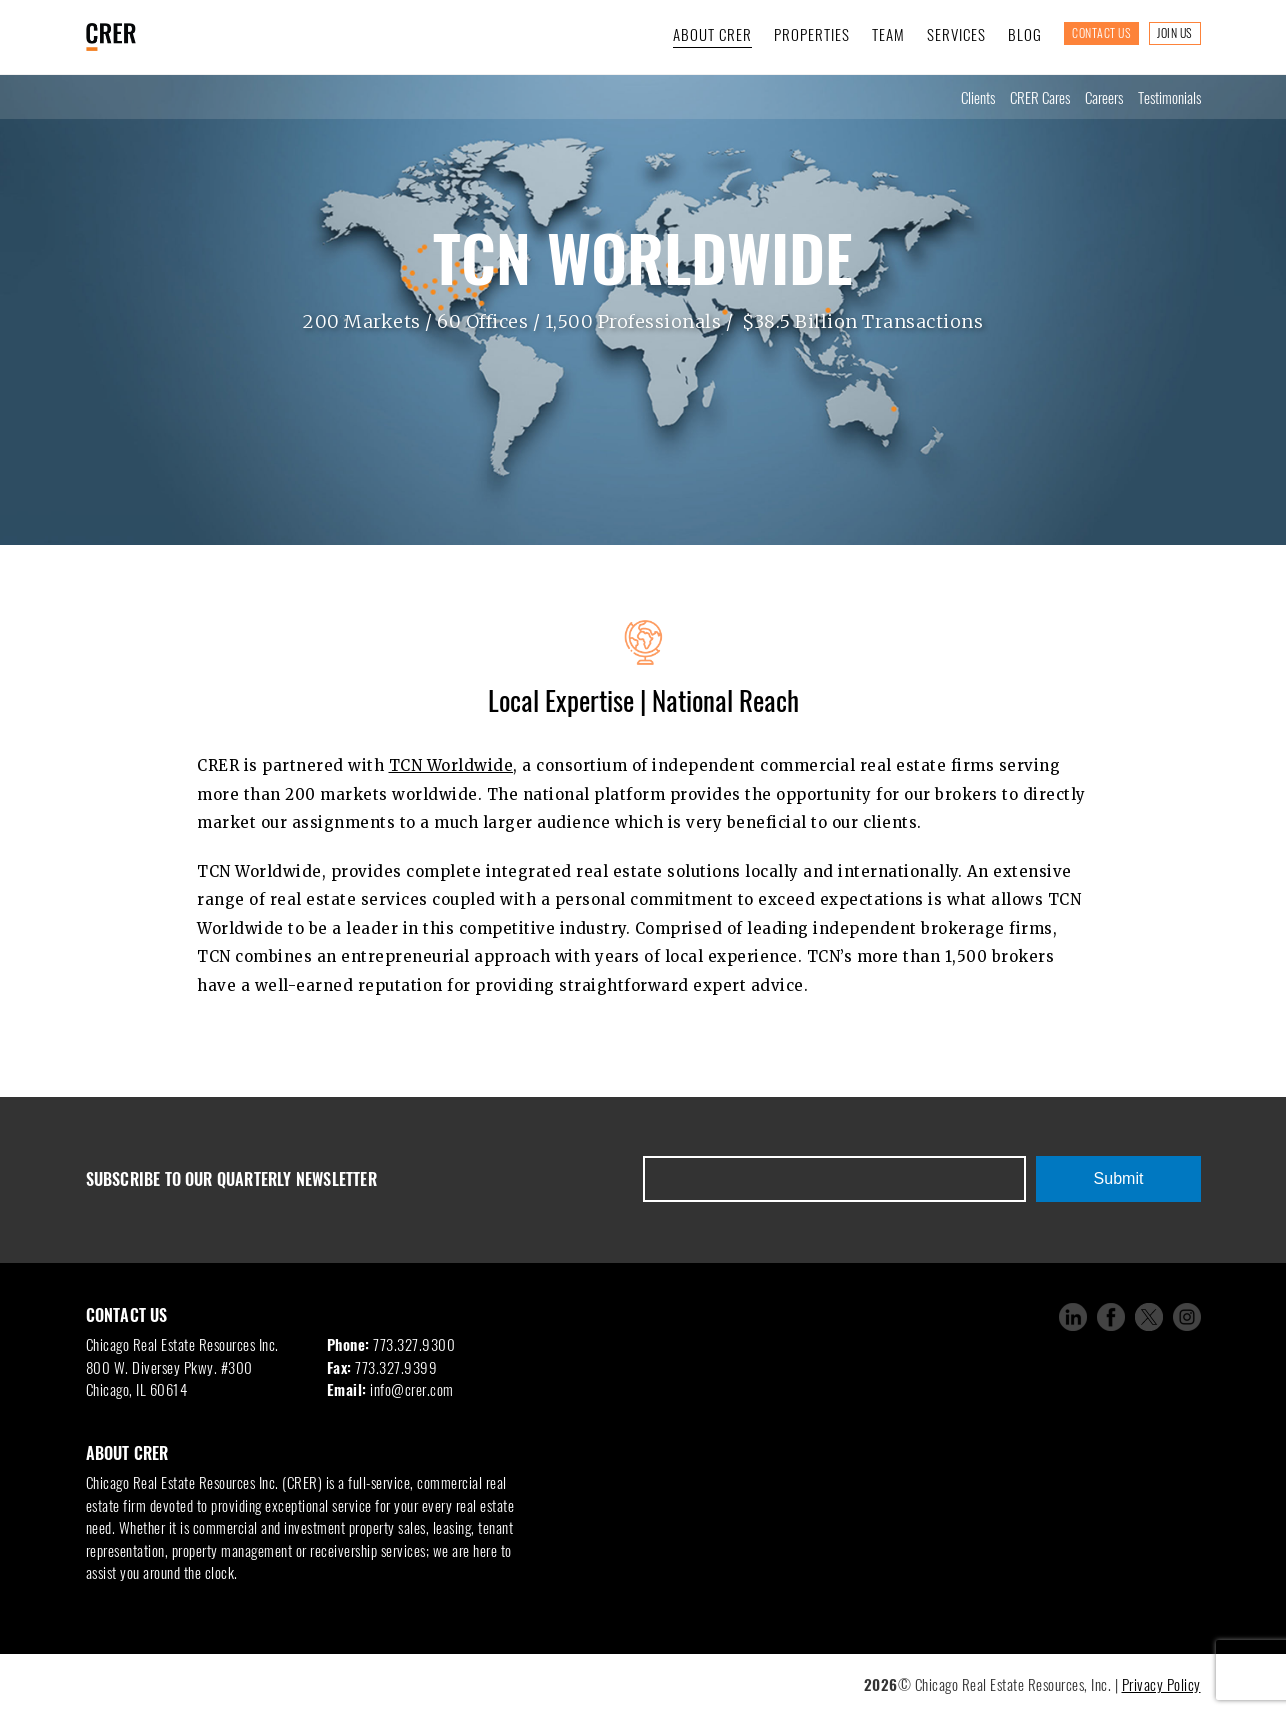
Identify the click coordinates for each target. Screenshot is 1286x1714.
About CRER (712, 34)
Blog (1025, 34)
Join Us (1175, 32)
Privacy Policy (1161, 1684)
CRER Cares (1040, 97)
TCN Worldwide (451, 765)
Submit (1119, 1178)
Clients (978, 97)
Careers (1104, 97)
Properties (812, 34)
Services (956, 34)
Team (888, 34)
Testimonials (1169, 97)
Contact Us (1101, 32)
